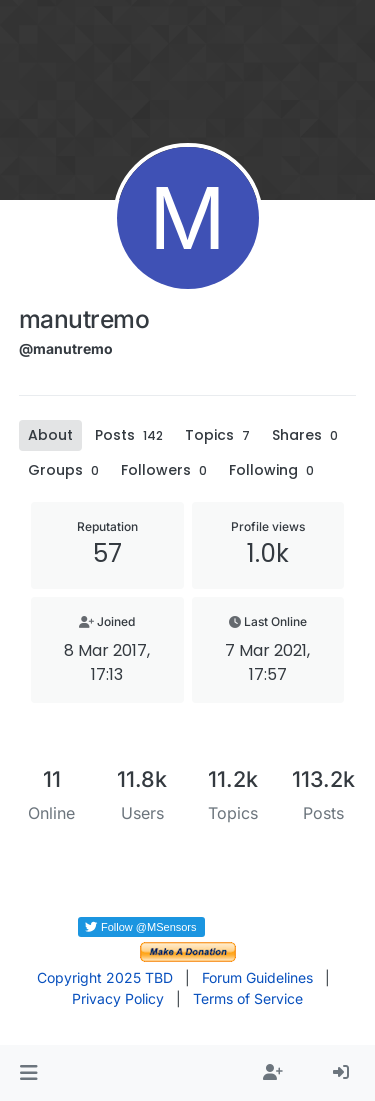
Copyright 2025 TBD (105, 977)
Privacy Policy (118, 998)
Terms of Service (248, 998)
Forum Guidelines (257, 977)
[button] (28, 1073)
